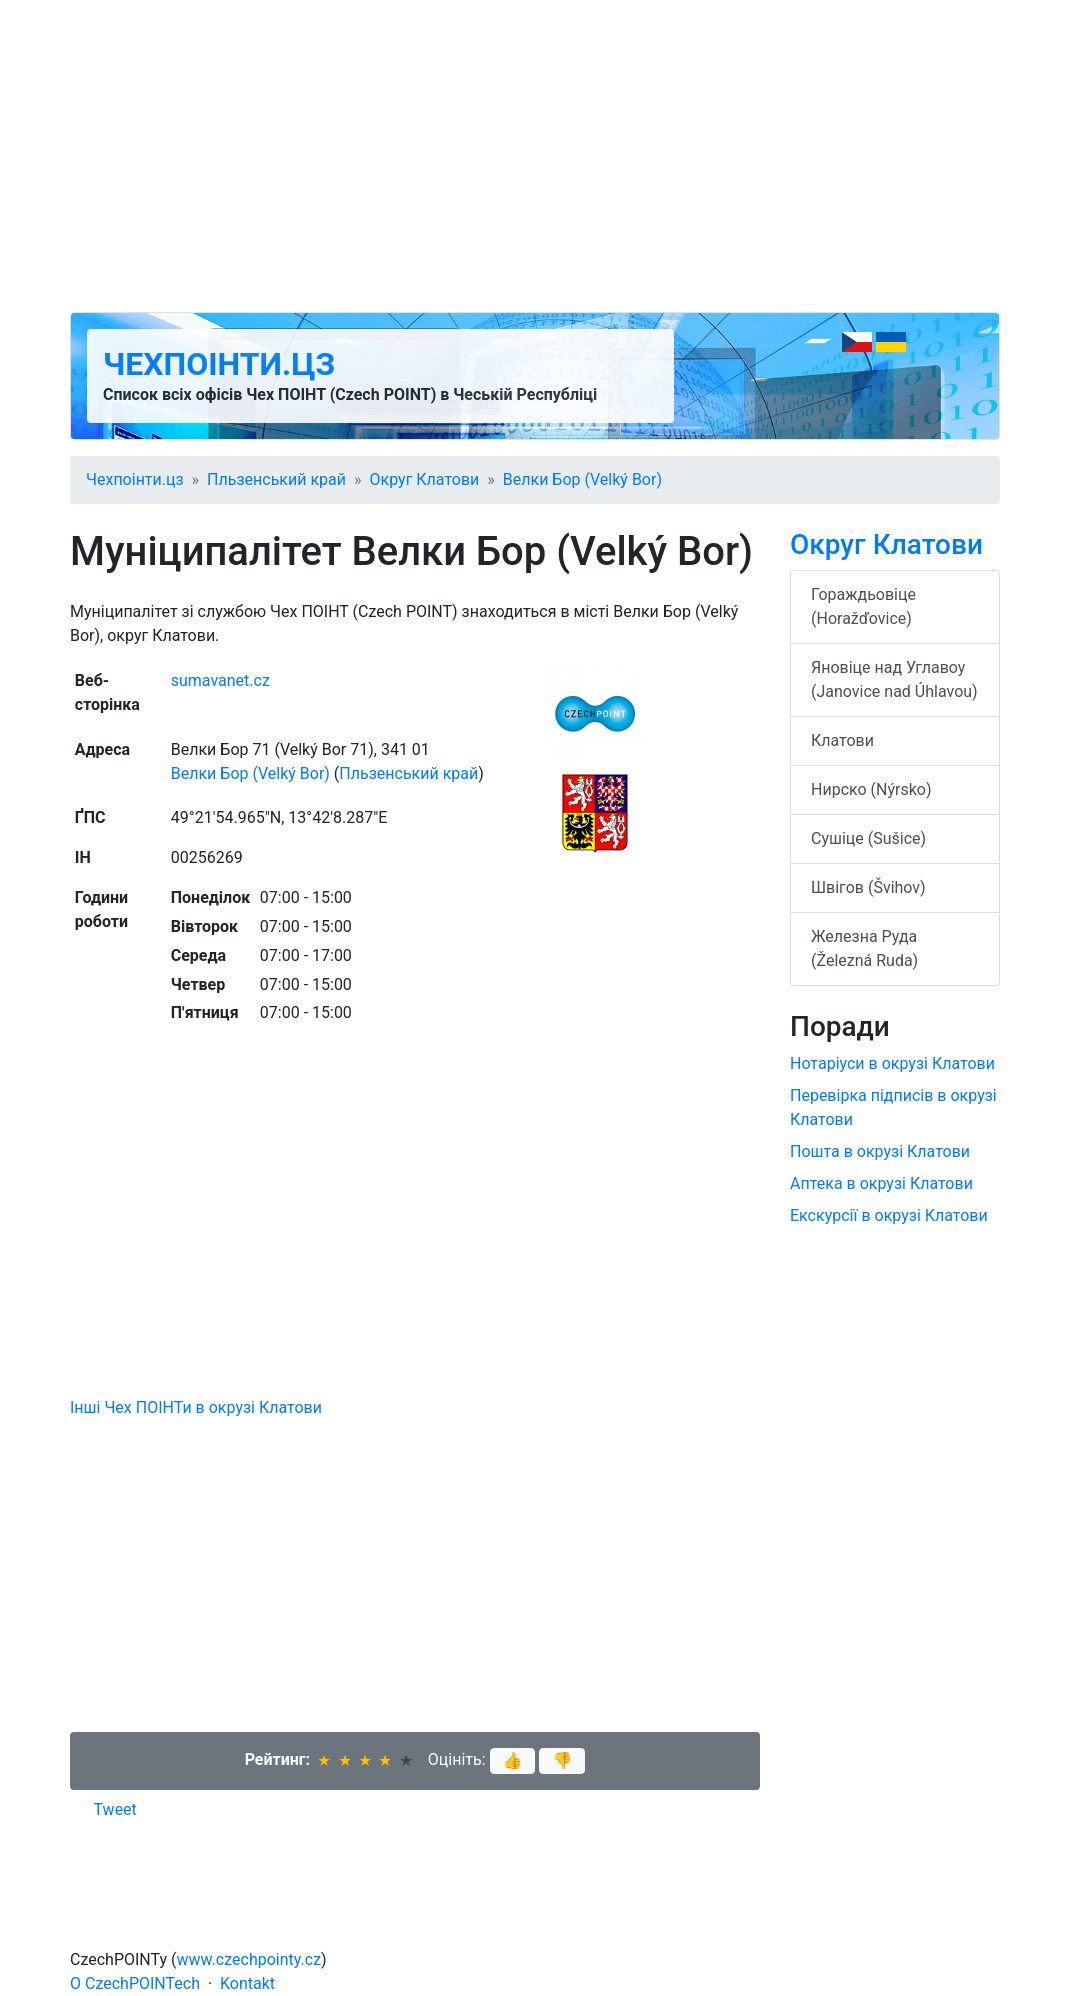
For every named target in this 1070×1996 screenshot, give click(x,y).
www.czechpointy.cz (249, 1959)
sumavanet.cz (220, 680)
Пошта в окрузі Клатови (880, 1151)
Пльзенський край (276, 479)
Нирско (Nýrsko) (871, 789)
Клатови (842, 740)
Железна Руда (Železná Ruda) (864, 948)
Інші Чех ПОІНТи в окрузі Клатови (196, 1407)
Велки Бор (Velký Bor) (582, 479)
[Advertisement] (535, 156)
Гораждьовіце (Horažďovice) (863, 606)
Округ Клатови (425, 479)
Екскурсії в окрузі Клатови (889, 1215)
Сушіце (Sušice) (868, 838)
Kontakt (247, 1983)
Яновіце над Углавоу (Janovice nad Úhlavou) (894, 679)
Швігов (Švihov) (868, 887)
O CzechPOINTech (135, 1983)
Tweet (115, 1809)
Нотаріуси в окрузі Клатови (892, 1063)
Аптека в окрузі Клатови (881, 1183)
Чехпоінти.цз (219, 364)
